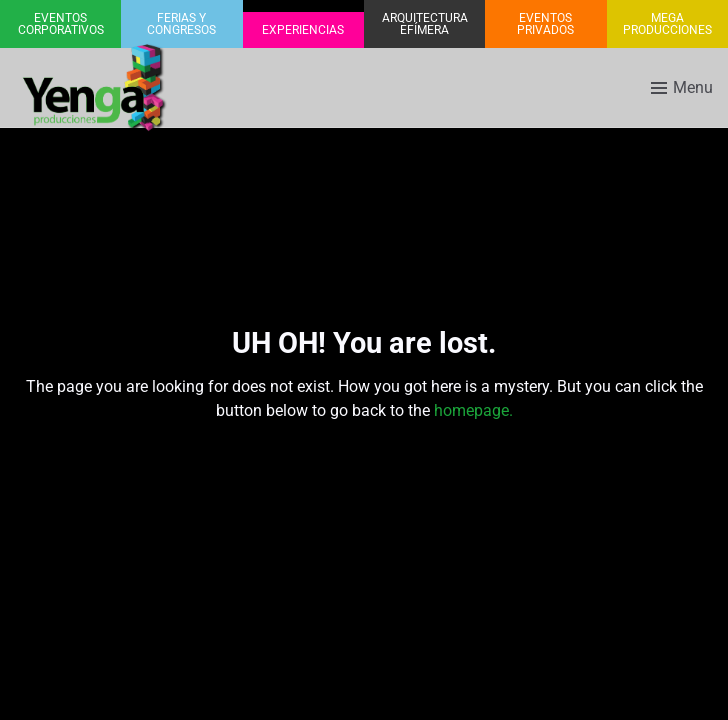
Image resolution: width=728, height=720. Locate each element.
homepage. (473, 410)
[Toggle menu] (682, 88)
